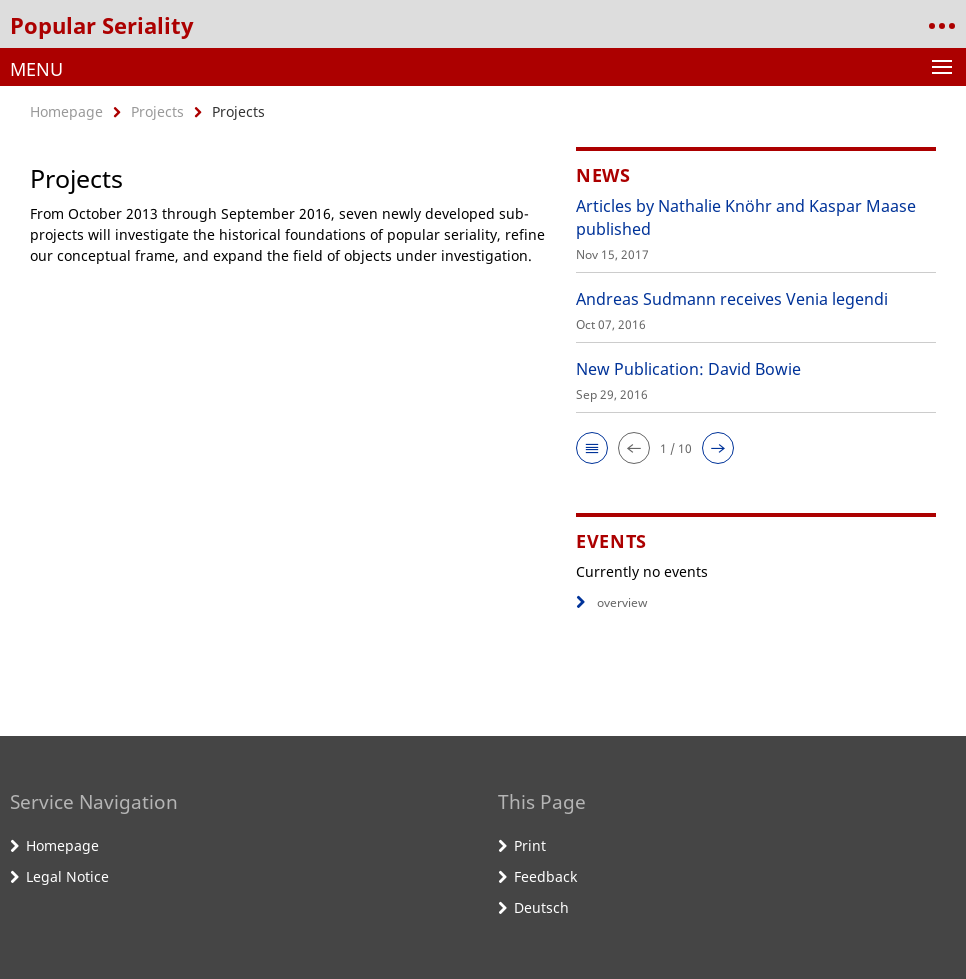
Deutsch (541, 907)
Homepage (66, 111)
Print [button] (530, 845)
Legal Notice (67, 876)
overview (611, 602)
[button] (592, 448)
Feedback (545, 876)
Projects (157, 111)
